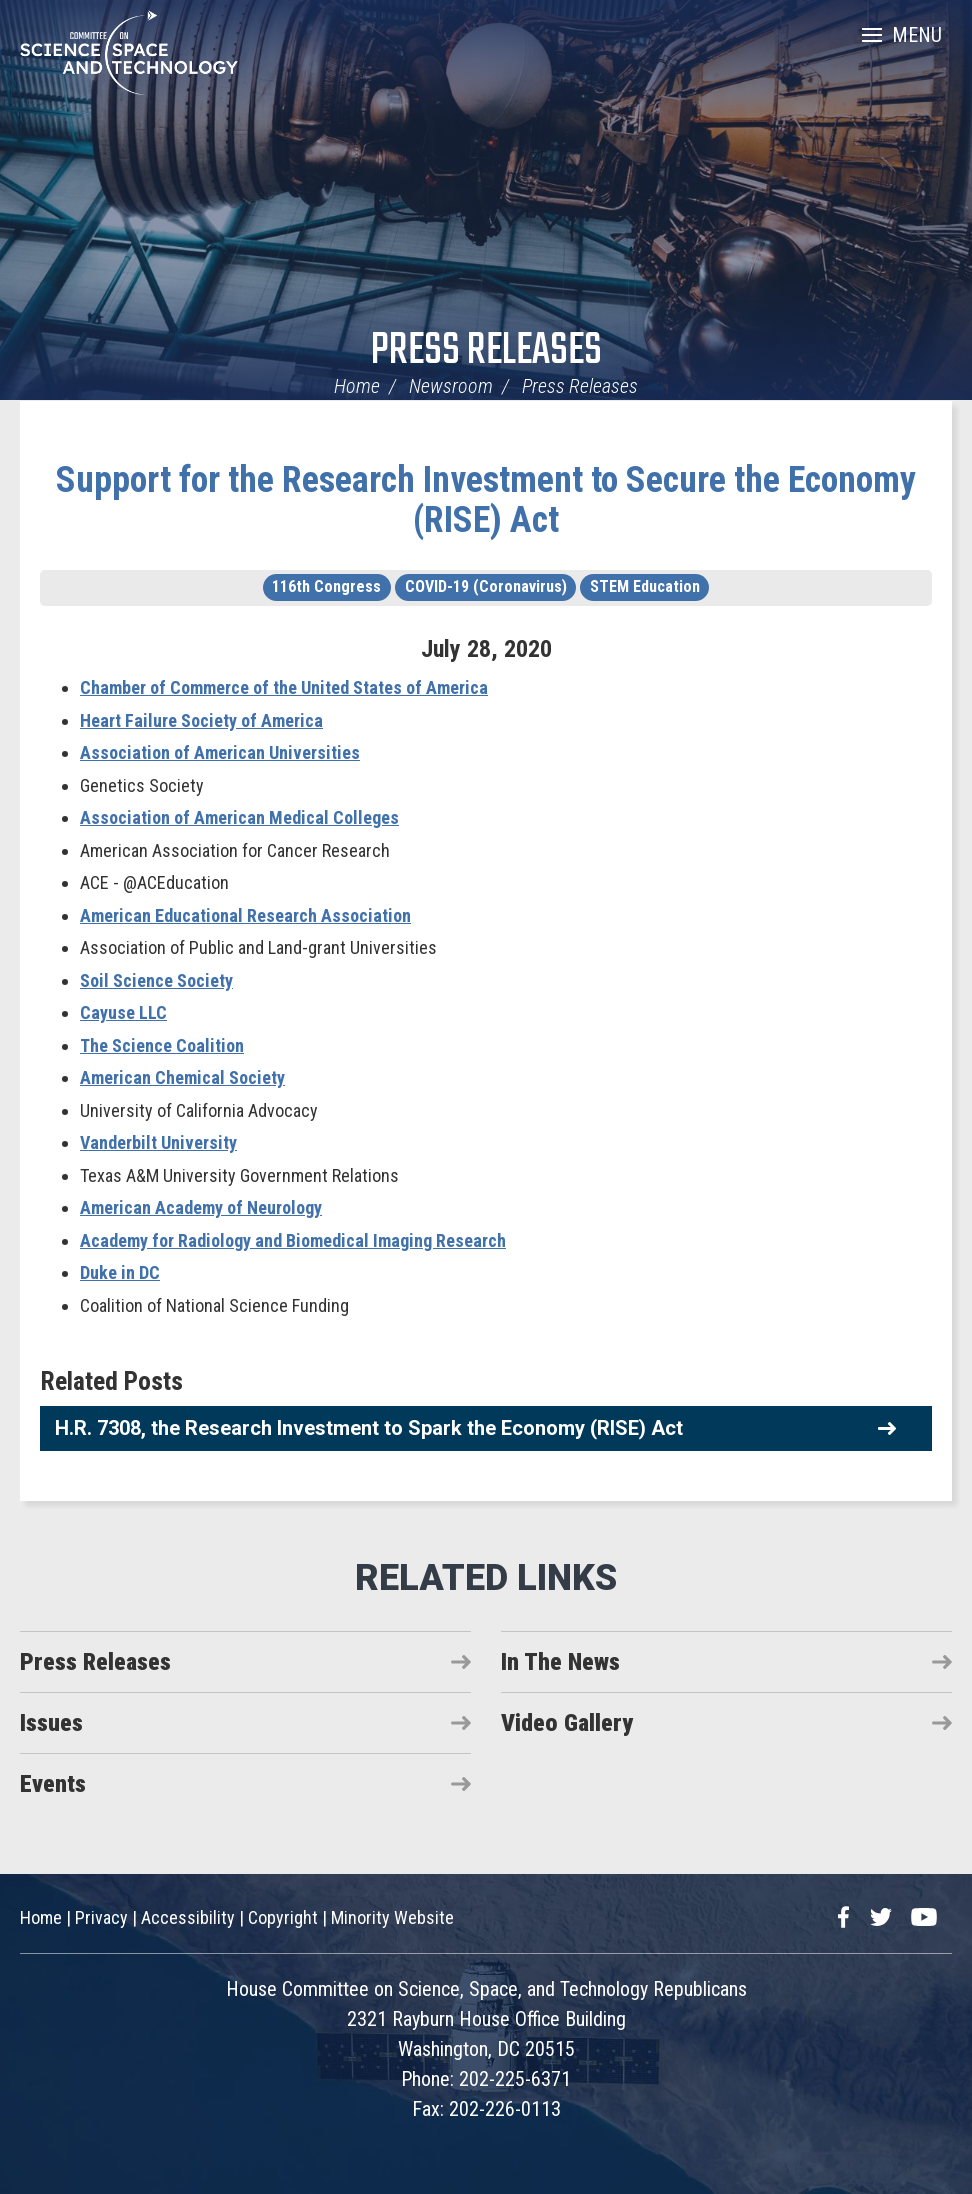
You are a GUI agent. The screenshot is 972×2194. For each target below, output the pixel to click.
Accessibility (188, 1917)
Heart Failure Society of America (201, 720)
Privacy (101, 1917)
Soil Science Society (156, 980)
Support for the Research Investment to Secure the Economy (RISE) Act (486, 500)
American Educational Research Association (245, 915)
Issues (51, 1723)
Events (53, 1784)
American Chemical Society (182, 1077)
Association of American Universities (220, 752)
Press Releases (486, 351)
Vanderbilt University (158, 1142)
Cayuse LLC (123, 1012)
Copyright (283, 1917)
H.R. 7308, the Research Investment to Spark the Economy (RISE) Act (369, 1428)
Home (357, 386)
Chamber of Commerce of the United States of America (284, 687)
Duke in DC (120, 1272)
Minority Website (392, 1917)
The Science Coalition (162, 1045)
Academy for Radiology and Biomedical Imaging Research (293, 1240)
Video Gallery (567, 1723)
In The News (560, 1662)
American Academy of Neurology (201, 1207)
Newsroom (451, 386)
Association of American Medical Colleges (239, 817)
